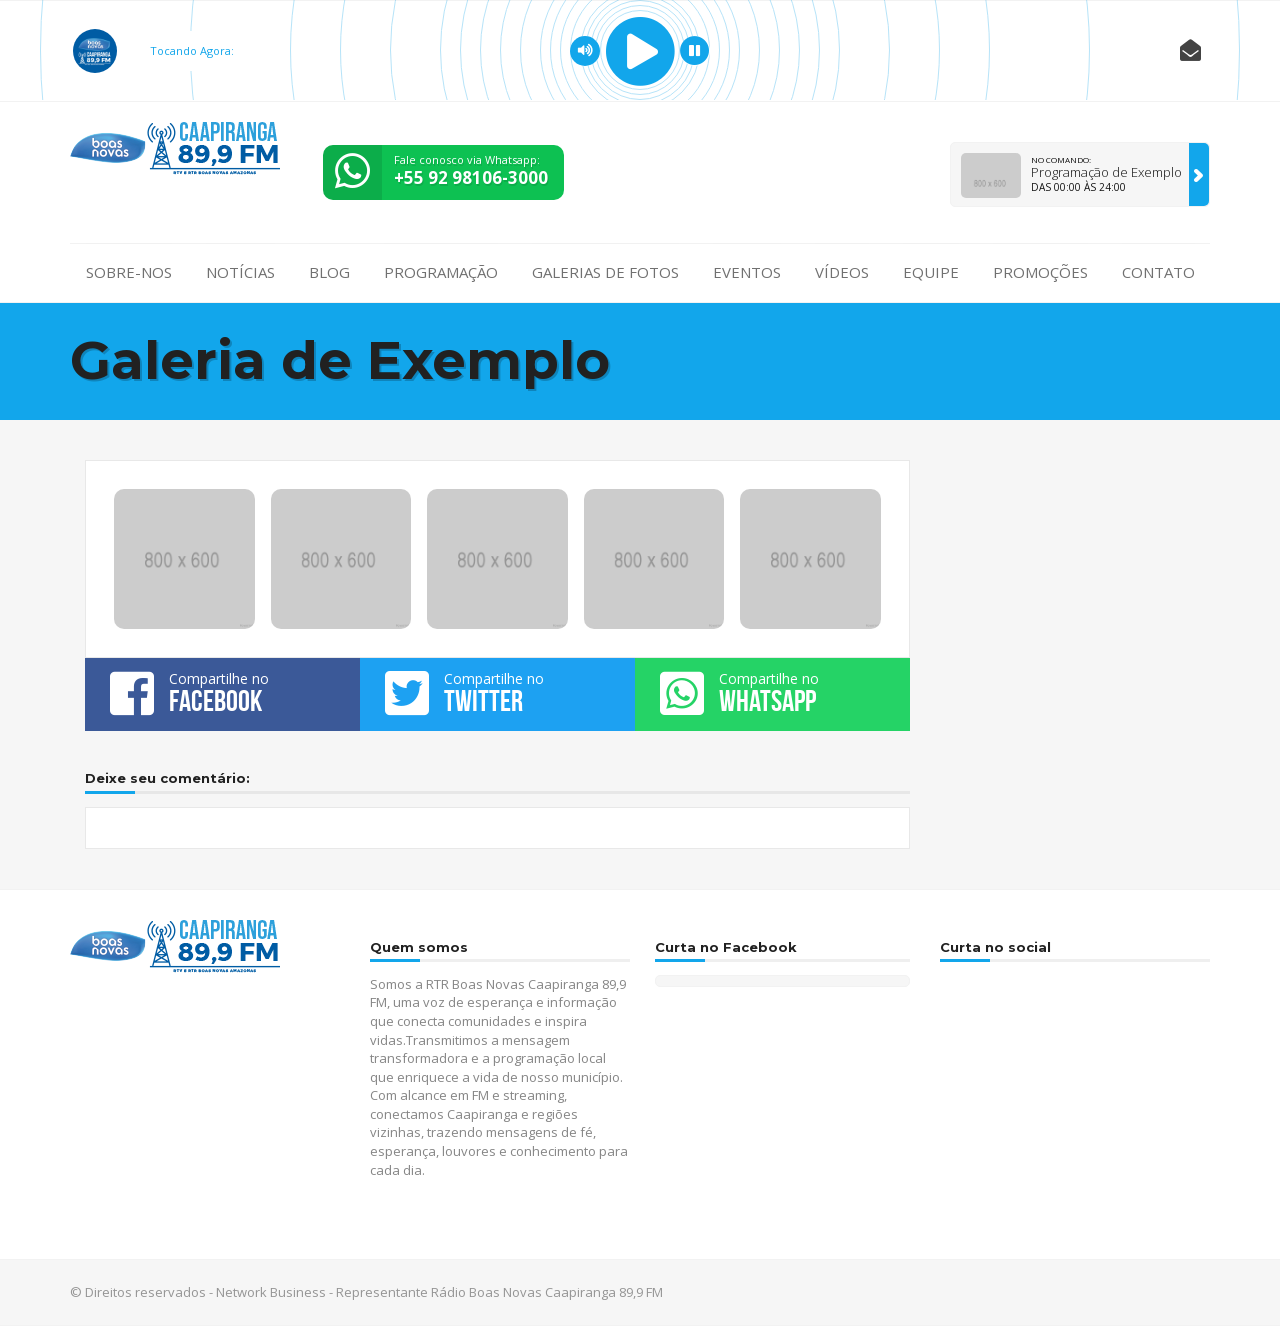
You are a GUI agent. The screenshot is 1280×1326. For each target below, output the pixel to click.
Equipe (931, 272)
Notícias (240, 272)
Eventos (747, 272)
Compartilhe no (222, 693)
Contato (1158, 272)
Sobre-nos (129, 272)
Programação (441, 272)
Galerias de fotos (605, 272)
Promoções (1040, 272)
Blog (329, 272)
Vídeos (842, 272)
